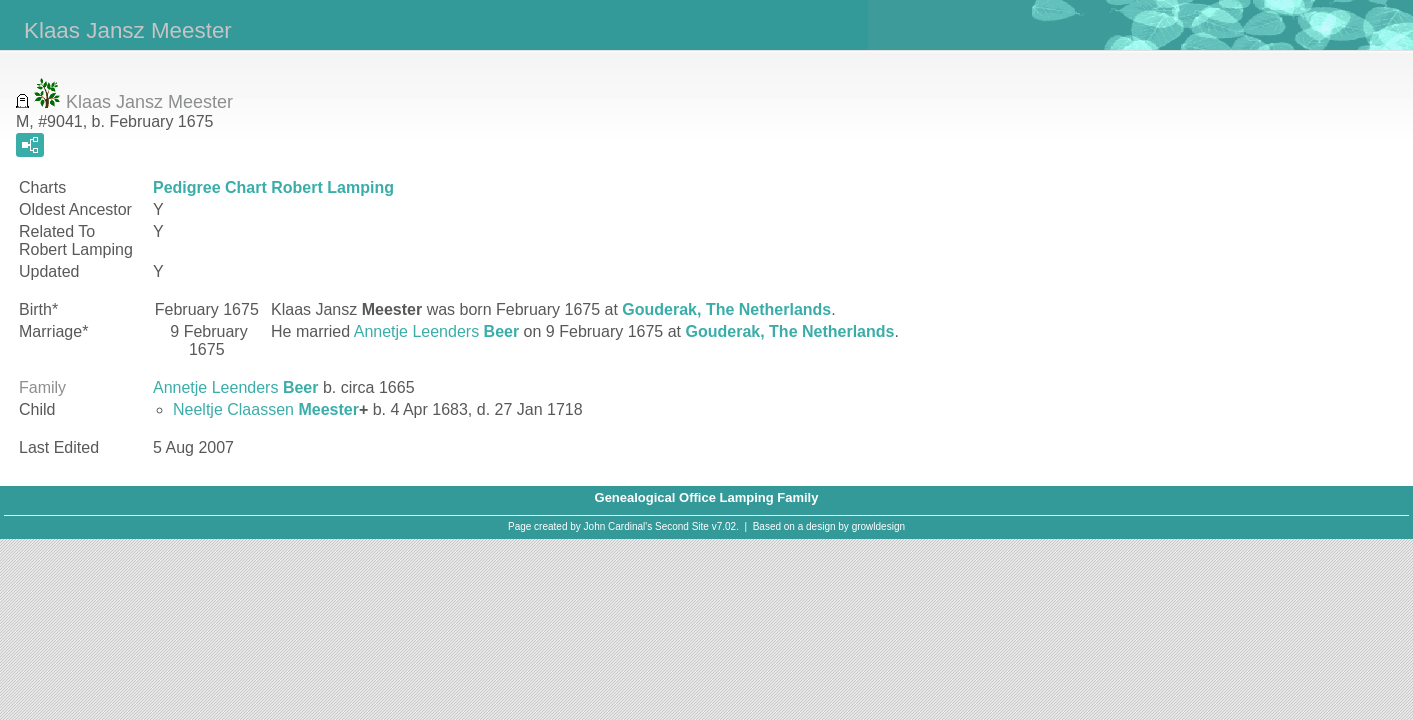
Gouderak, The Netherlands (726, 309)
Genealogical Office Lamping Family (707, 497)
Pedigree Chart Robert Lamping (273, 187)
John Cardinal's (618, 526)
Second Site (682, 526)
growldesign (878, 526)
